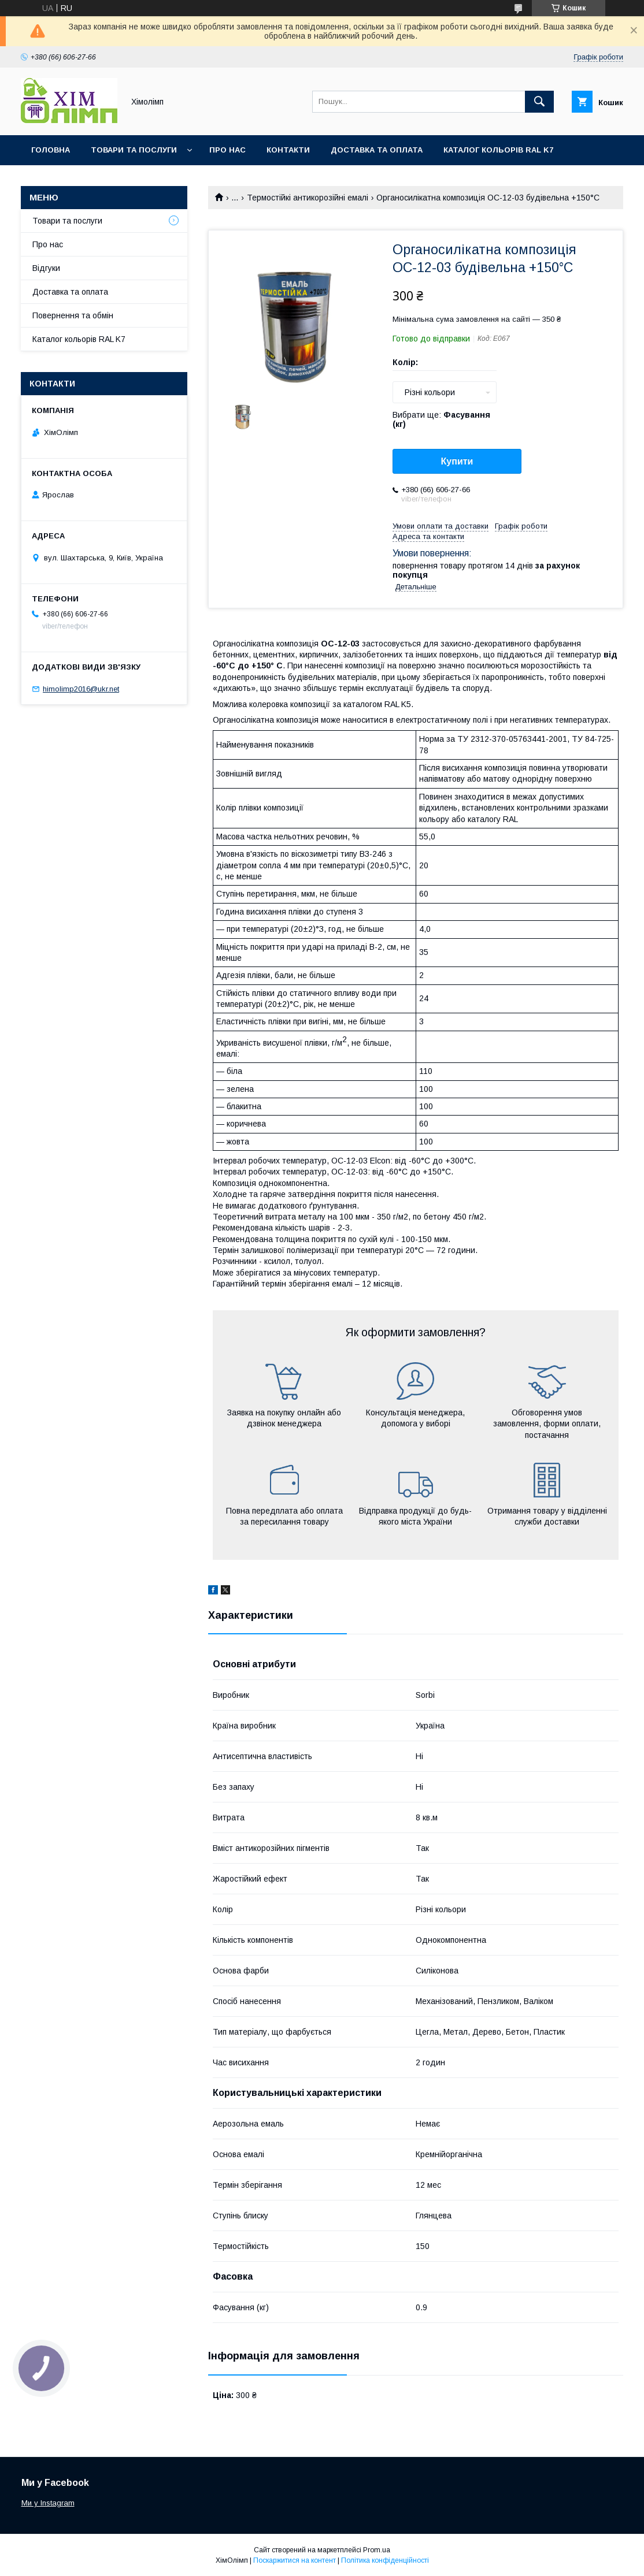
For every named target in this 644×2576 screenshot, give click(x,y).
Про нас (227, 150)
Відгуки (46, 268)
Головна (50, 150)
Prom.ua (376, 2550)
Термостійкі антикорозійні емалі (307, 197)
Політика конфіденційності (385, 2560)
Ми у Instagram (48, 2503)
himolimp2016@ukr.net (81, 689)
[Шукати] (539, 102)
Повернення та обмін (72, 315)
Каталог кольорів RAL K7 (498, 150)
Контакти (288, 150)
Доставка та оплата (377, 150)
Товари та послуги (134, 150)
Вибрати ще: (441, 419)
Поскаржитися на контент (294, 2560)
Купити (457, 461)
